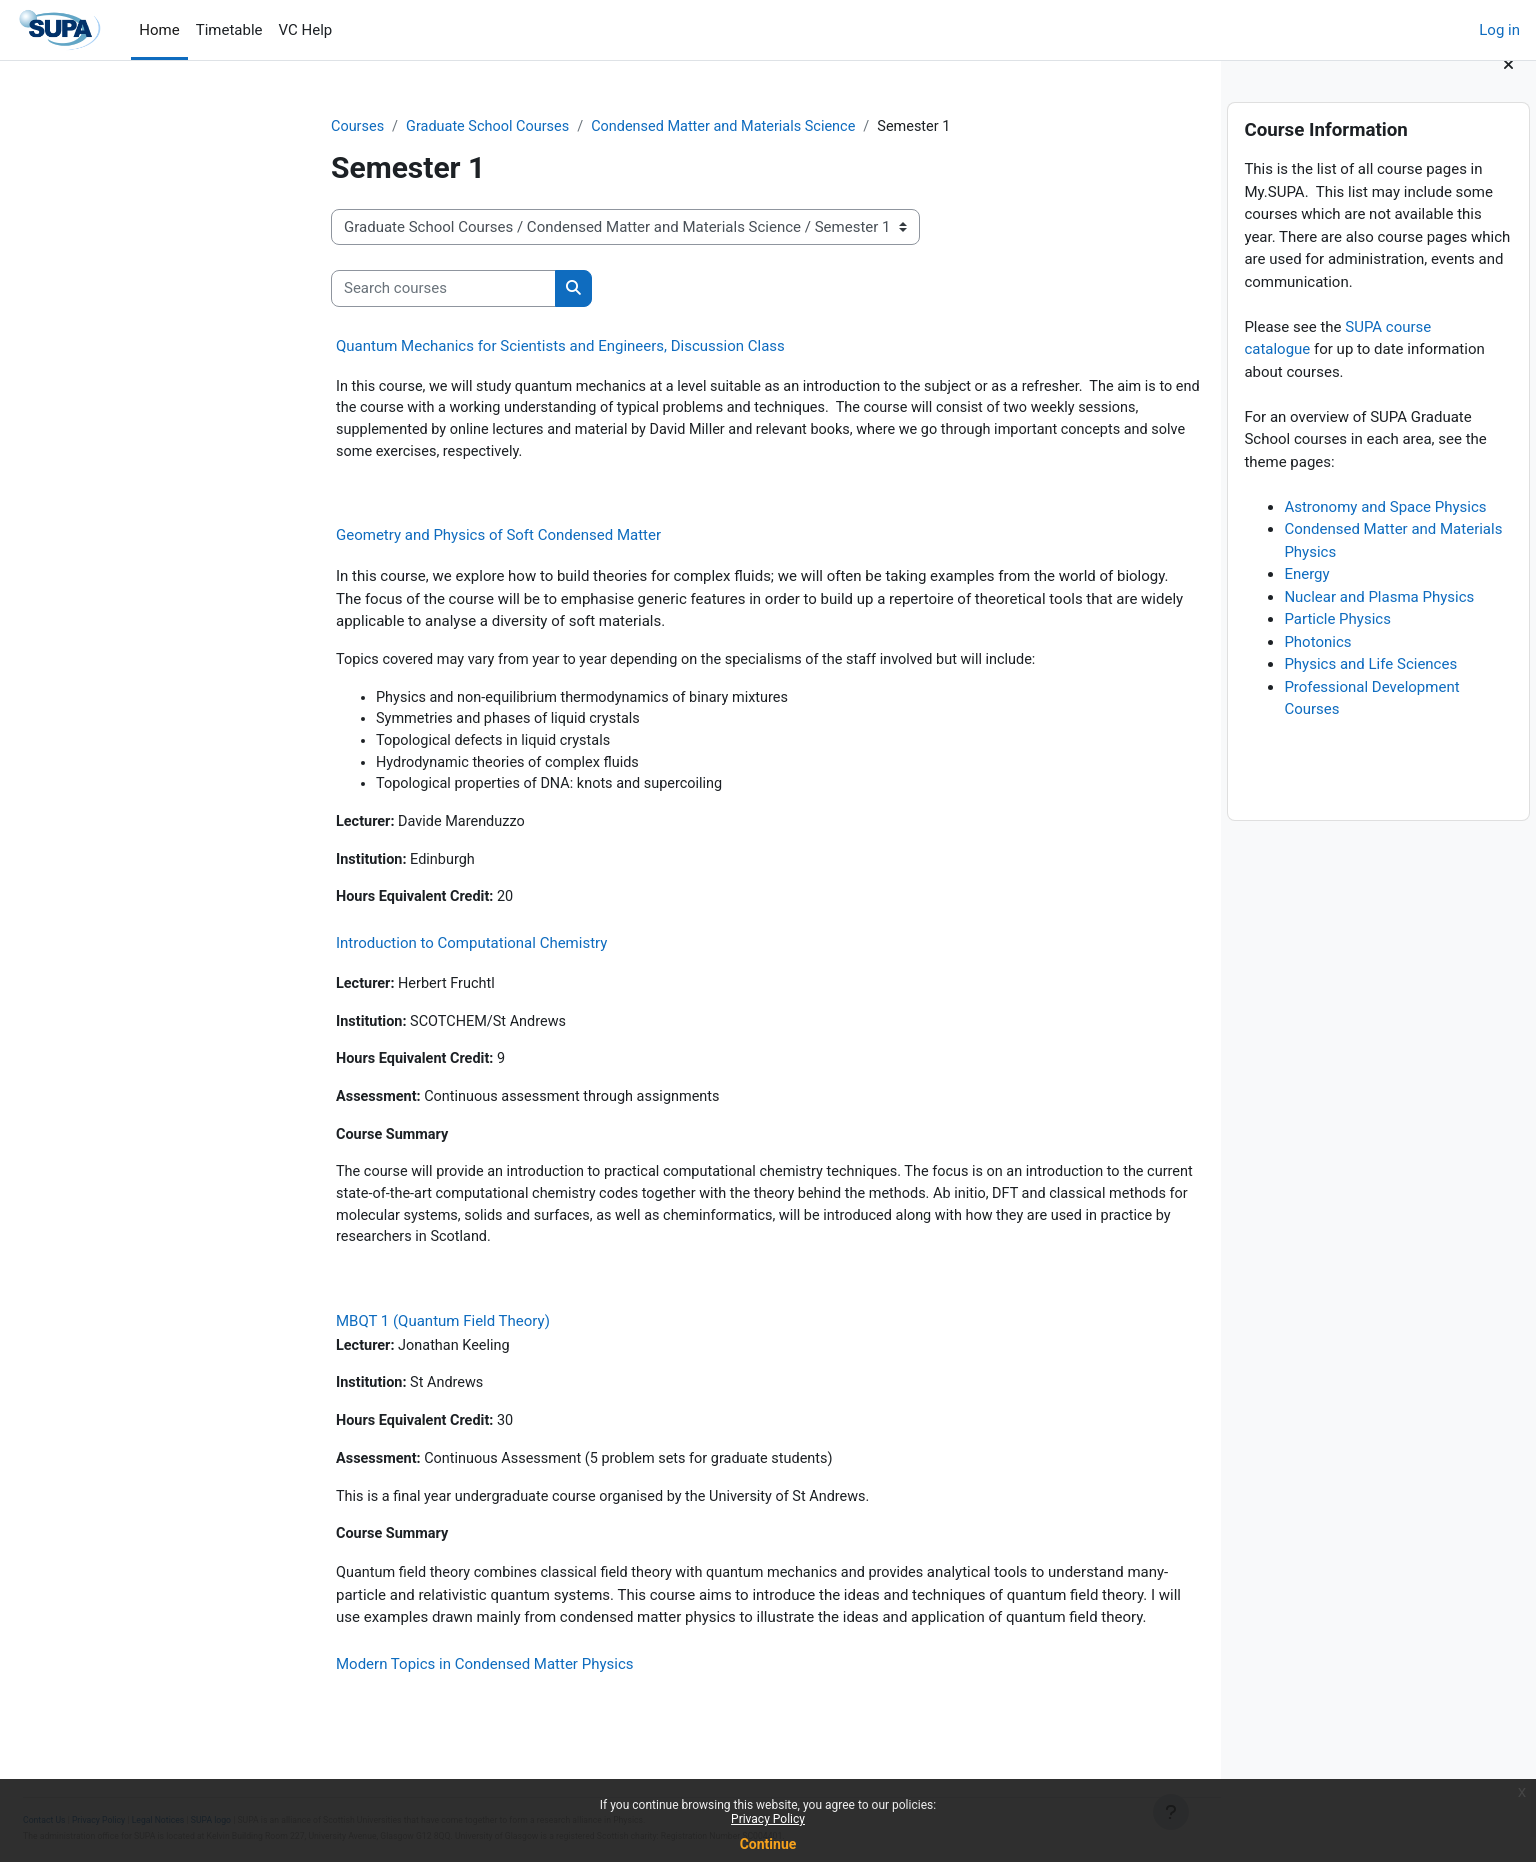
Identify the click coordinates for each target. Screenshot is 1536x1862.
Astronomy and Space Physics (1385, 531)
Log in (1499, 30)
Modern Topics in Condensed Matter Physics (343, 1689)
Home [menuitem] (159, 30)
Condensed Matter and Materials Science (595, 127)
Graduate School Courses (351, 127)
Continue (768, 1844)
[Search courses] (302, 289)
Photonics (1317, 666)
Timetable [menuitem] (229, 30)
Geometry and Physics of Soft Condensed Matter (357, 540)
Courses (217, 127)
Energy (1306, 599)
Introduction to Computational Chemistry (330, 955)
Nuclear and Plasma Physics (1379, 621)
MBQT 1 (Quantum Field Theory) (302, 1341)
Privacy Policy (768, 1819)
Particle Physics (1337, 644)
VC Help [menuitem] (306, 30)
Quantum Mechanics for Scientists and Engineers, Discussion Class (419, 347)
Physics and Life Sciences (1370, 689)
